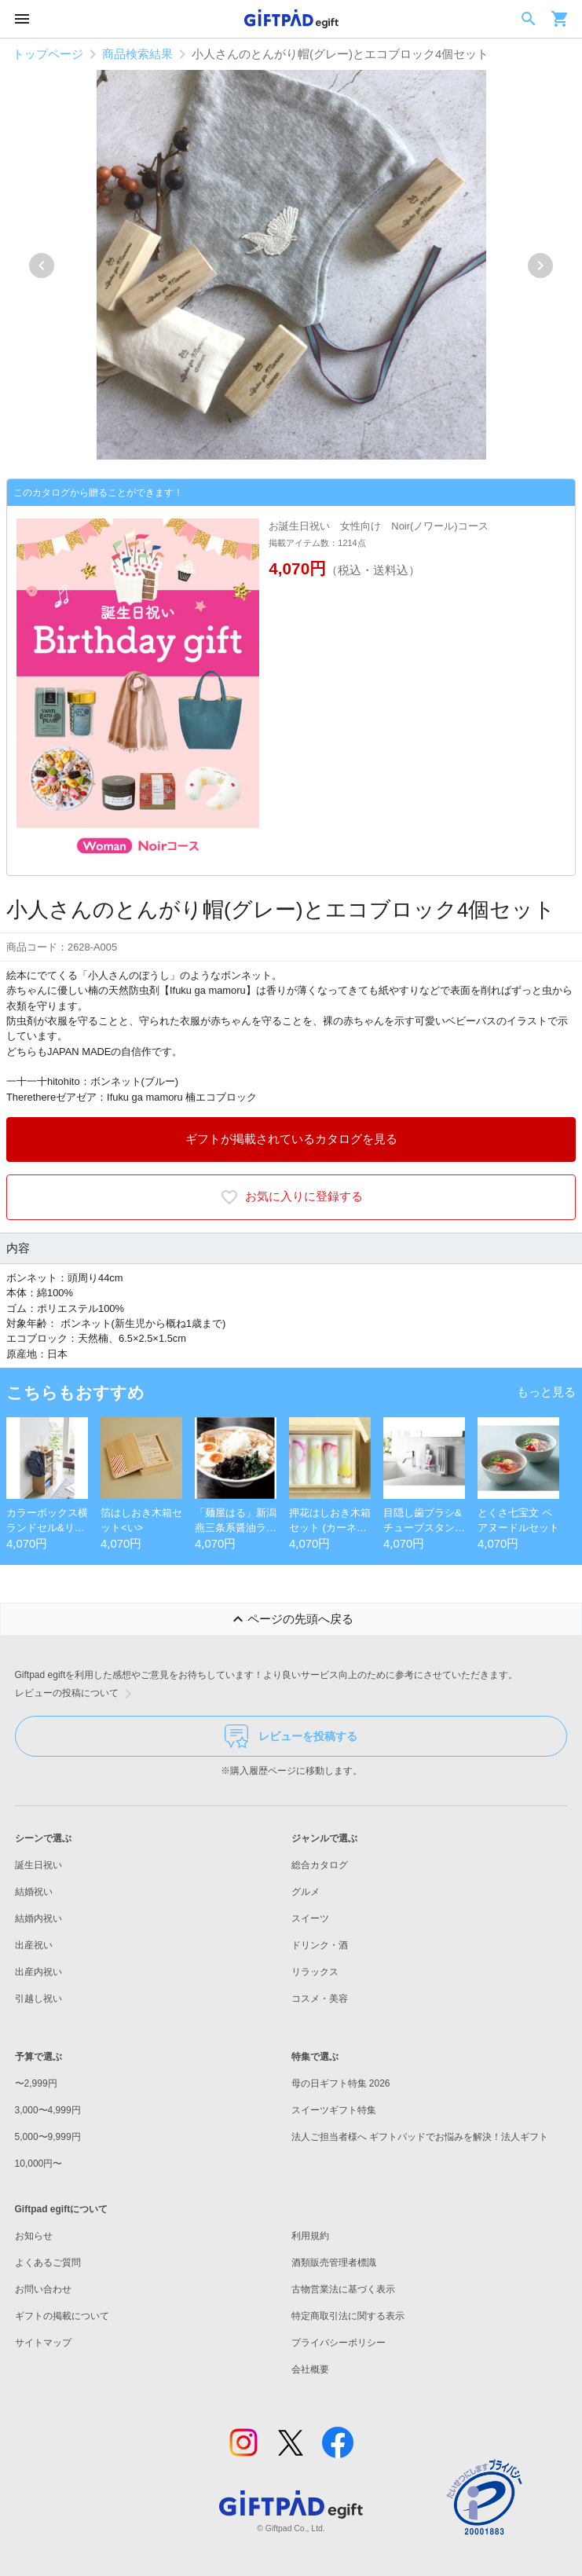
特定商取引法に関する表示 (347, 2315)
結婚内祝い (38, 1918)
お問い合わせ (43, 2289)
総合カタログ (319, 1865)
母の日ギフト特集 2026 (340, 2083)
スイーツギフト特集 (333, 2110)
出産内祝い (38, 1971)
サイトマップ (43, 2342)
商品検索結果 (137, 54)
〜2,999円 (36, 2083)
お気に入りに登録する (291, 1197)
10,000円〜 (39, 2163)
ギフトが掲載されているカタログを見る (291, 1139)
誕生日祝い (38, 1865)
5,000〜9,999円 (48, 2136)
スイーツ (310, 1918)
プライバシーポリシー (338, 2342)
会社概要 (310, 2369)
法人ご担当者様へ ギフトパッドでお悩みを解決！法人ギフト (419, 2136)
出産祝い (34, 1945)
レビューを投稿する (291, 1736)
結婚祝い (34, 1891)
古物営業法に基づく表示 (343, 2289)
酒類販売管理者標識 (333, 2262)
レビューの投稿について (76, 1693)
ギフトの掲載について (62, 2315)
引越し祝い (38, 1998)
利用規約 (310, 2235)
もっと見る (546, 1392)
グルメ (305, 1891)
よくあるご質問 (48, 2262)
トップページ (48, 54)
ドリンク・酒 (319, 1945)
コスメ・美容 (319, 1998)
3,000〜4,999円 (48, 2110)
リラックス (315, 1971)
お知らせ (34, 2235)
